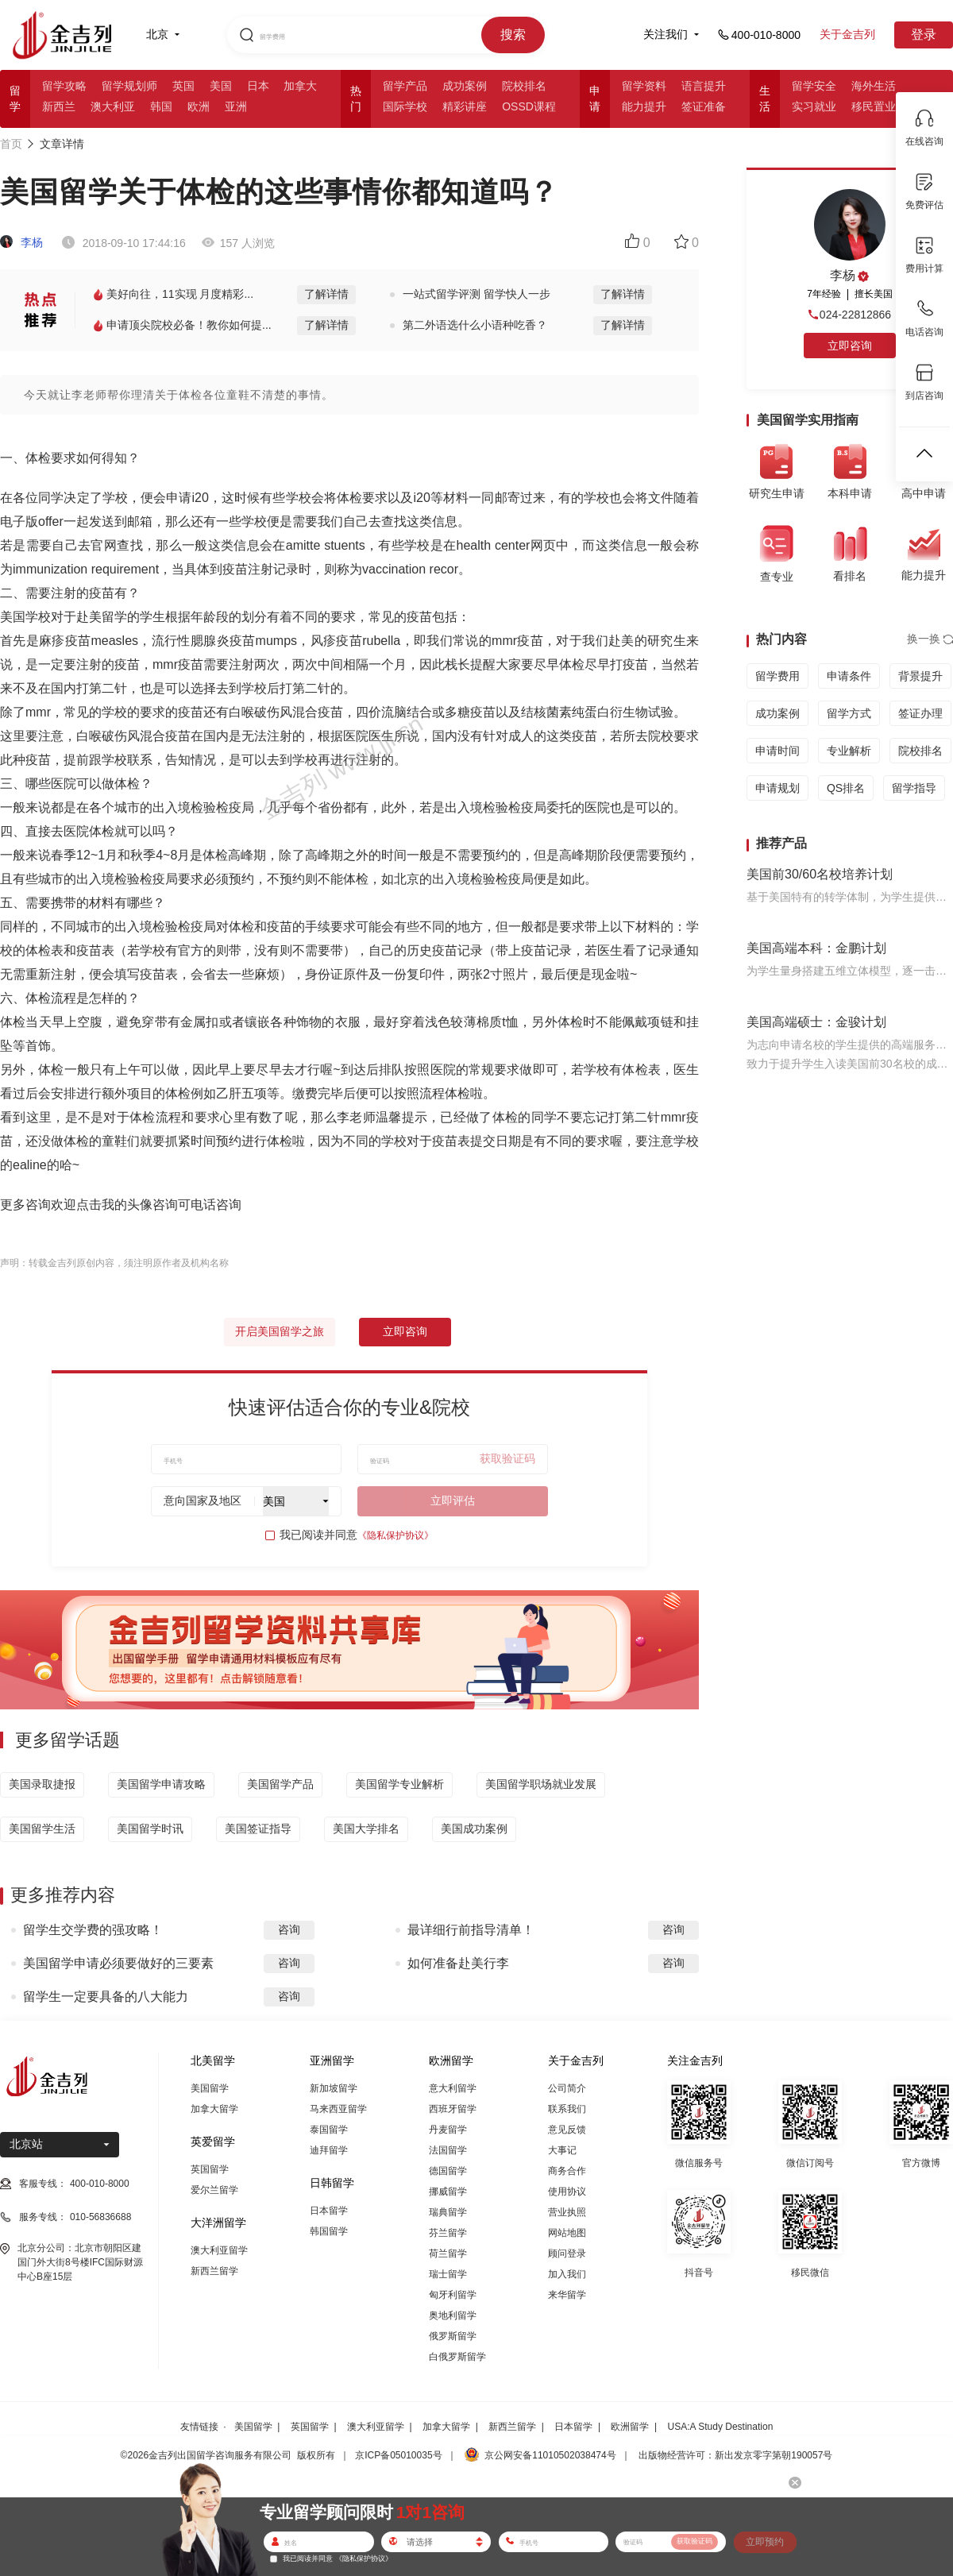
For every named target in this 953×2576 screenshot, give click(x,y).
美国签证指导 (258, 1828)
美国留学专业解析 (399, 1784)
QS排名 (846, 788)
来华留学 (567, 2294)
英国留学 (210, 2169)
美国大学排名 (366, 1828)
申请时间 (777, 750)
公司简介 (567, 2088)
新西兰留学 (214, 2271)
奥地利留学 (452, 2315)
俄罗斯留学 (452, 2336)
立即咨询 (405, 1331)
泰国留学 (329, 2129)
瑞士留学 (448, 2274)
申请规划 (777, 788)
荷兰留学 (448, 2253)
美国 (221, 85)
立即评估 (452, 1500)
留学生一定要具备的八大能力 (105, 1996)
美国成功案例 (474, 1828)
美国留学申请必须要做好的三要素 (118, 1963)
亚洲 (236, 106)
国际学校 (405, 106)
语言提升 (703, 85)
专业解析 (849, 750)
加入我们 (567, 2274)
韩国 (161, 106)
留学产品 (405, 85)
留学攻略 (64, 85)
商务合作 (567, 2170)
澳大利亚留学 (219, 2250)
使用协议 (567, 2191)
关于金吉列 (847, 34)
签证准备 (703, 106)
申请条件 (849, 676)
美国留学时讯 (150, 1828)
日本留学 (329, 2210)
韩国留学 (329, 2231)
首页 (11, 143)
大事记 (562, 2150)
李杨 (21, 242)
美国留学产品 (280, 1784)
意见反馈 (567, 2129)
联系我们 (567, 2108)
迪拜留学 (329, 2150)
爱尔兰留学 (214, 2190)
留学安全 (814, 85)
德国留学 (448, 2170)
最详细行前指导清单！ (470, 1930)
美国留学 (210, 2088)
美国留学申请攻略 (161, 1784)
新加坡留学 (333, 2088)
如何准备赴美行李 (458, 1963)
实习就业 (814, 106)
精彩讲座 (464, 106)
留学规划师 (129, 85)
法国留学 (448, 2150)
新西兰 (58, 106)
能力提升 (644, 106)
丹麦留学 (448, 2129)
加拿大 (300, 85)
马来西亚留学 (338, 2108)
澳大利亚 (113, 106)
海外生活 (873, 85)
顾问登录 (567, 2253)
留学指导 (914, 788)
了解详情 (326, 294)
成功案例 (464, 85)
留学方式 (849, 713)
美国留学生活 (42, 1828)
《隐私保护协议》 (395, 1535)
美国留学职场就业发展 (540, 1784)
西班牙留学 (452, 2108)
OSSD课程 (529, 106)
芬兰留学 (448, 2232)
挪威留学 (448, 2191)
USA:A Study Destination (721, 2426)
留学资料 (644, 85)
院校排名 (524, 85)
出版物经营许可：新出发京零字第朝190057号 (735, 2455)
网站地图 (567, 2232)
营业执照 (567, 2212)
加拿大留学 (214, 2108)
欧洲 (198, 106)
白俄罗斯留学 (457, 2356)
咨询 (289, 1929)
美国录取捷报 (42, 1784)
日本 (258, 85)
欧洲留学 (630, 2426)
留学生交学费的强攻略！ (93, 1930)
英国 (183, 85)
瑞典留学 (448, 2212)
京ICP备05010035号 (398, 2455)
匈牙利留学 (452, 2294)
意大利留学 (452, 2088)
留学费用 (777, 676)
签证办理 (920, 713)
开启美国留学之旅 (279, 1331)
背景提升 (920, 676)
